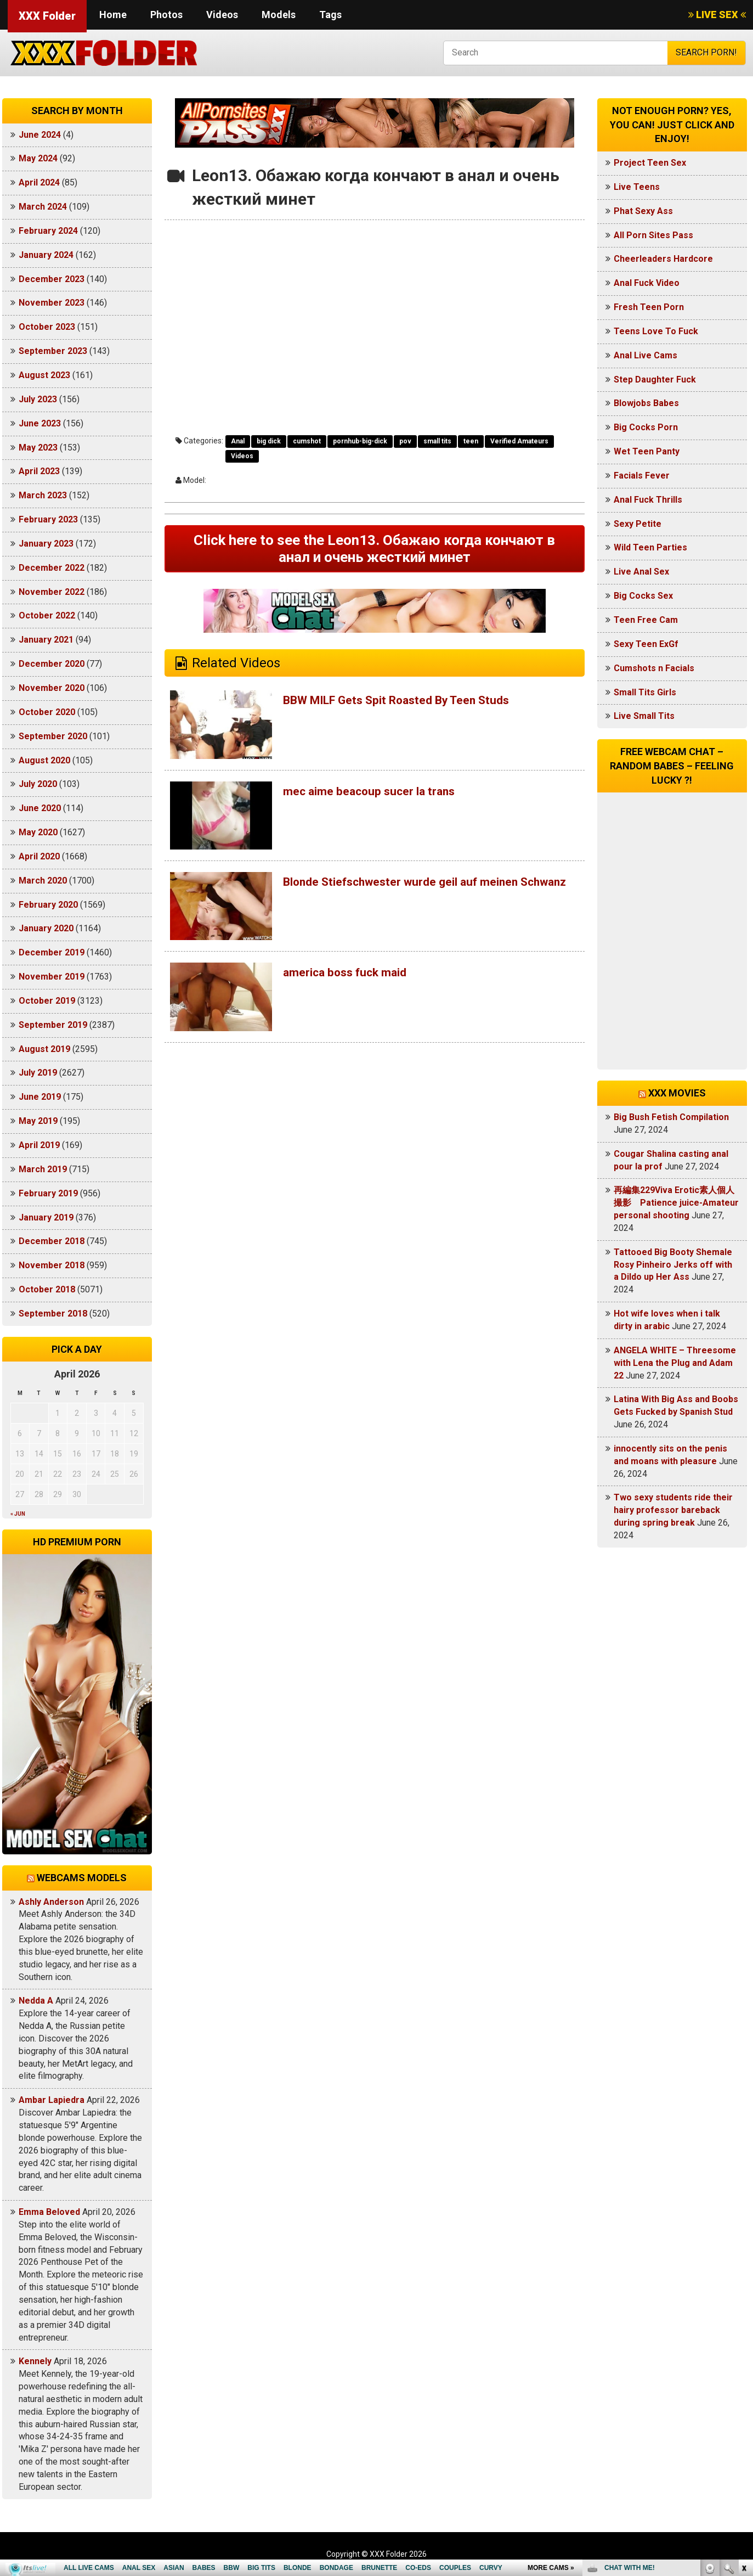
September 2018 (53, 1313)
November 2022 (51, 592)
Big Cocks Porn (646, 427)
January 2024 (46, 255)
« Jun (17, 1514)
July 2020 (38, 784)
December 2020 (51, 664)
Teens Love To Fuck (656, 331)
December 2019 (51, 952)
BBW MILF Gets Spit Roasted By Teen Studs (415, 705)
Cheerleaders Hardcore (663, 259)
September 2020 (53, 736)
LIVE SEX (717, 14)
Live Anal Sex (641, 571)
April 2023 (39, 471)
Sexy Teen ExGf (646, 644)
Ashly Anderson (51, 1902)
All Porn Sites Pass (653, 235)
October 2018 (47, 1289)
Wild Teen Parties (650, 547)
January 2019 (46, 1217)
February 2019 (48, 1193)
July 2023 (38, 399)
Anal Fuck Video (647, 283)
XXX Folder (47, 16)
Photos (166, 14)
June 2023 (40, 423)
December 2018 (51, 1241)
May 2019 (38, 1121)
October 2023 (47, 327)
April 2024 (39, 182)
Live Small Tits (644, 716)
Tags (330, 14)
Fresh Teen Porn (649, 307)
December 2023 (51, 279)
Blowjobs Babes (646, 403)
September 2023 (53, 351)
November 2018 (51, 1265)
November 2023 (51, 302)
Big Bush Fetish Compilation (671, 1117)
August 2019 (44, 1049)
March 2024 (43, 206)
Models (279, 14)
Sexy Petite (637, 524)
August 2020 (44, 760)
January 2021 (46, 639)
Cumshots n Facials (654, 668)
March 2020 (43, 880)
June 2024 (40, 135)
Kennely (35, 2361)
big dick (269, 441)
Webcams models (82, 1877)
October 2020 (47, 712)
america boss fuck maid (354, 977)
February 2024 (48, 231)
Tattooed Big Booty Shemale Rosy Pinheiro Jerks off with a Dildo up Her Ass (673, 1265)
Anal (238, 441)
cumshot (307, 441)
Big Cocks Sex (643, 595)
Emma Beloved (49, 2212)
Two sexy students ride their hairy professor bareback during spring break (673, 1510)
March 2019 (43, 1169)
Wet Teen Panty (647, 451)
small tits (437, 441)
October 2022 (47, 615)
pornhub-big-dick (360, 441)
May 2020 (38, 832)
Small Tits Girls (645, 692)
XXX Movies (677, 1093)
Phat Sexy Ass (643, 211)
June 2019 (40, 1097)
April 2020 (39, 856)
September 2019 (53, 1025)
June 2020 (40, 808)
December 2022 (51, 568)
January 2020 (46, 928)
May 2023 (38, 447)
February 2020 (48, 904)
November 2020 (51, 688)
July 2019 (38, 1072)
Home (113, 14)
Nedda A (36, 2000)
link (743, 2404)
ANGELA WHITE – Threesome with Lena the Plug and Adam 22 (675, 1363)
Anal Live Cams (645, 355)
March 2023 (43, 495)
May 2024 (38, 158)
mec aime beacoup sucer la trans (381, 795)
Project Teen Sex (650, 163)
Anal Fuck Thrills (648, 499)
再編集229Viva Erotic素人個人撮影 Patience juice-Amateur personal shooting (676, 1202)
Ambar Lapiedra (51, 2100)
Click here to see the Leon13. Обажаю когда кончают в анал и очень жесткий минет (374, 551)
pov (405, 441)
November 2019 (51, 976)
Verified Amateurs (519, 441)
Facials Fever (642, 475)
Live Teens (637, 187)
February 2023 (48, 519)
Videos (222, 14)
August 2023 (44, 375)
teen (470, 441)
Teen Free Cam (646, 620)
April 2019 (39, 1145)
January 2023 (46, 543)
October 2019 (47, 1000)
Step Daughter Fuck (655, 379)
